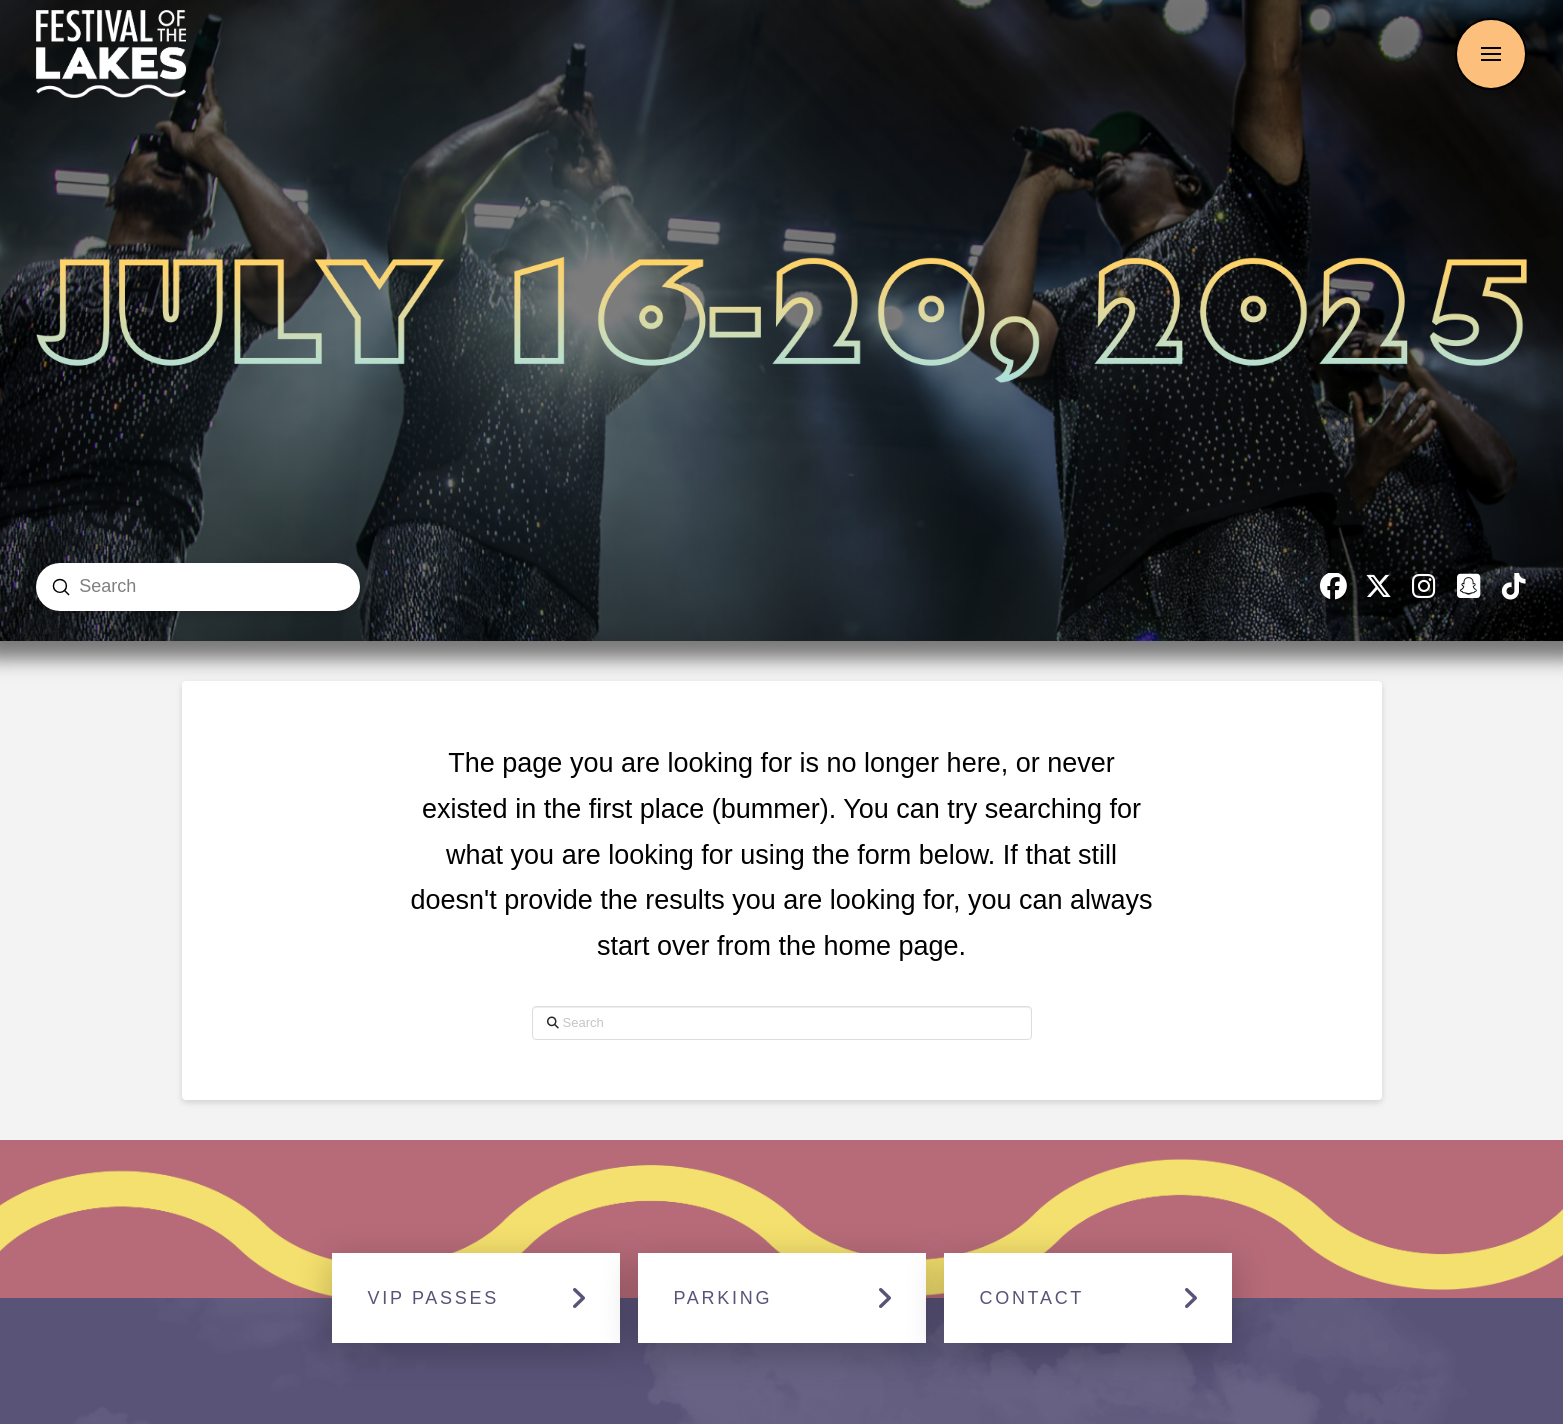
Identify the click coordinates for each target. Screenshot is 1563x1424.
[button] (1491, 54)
